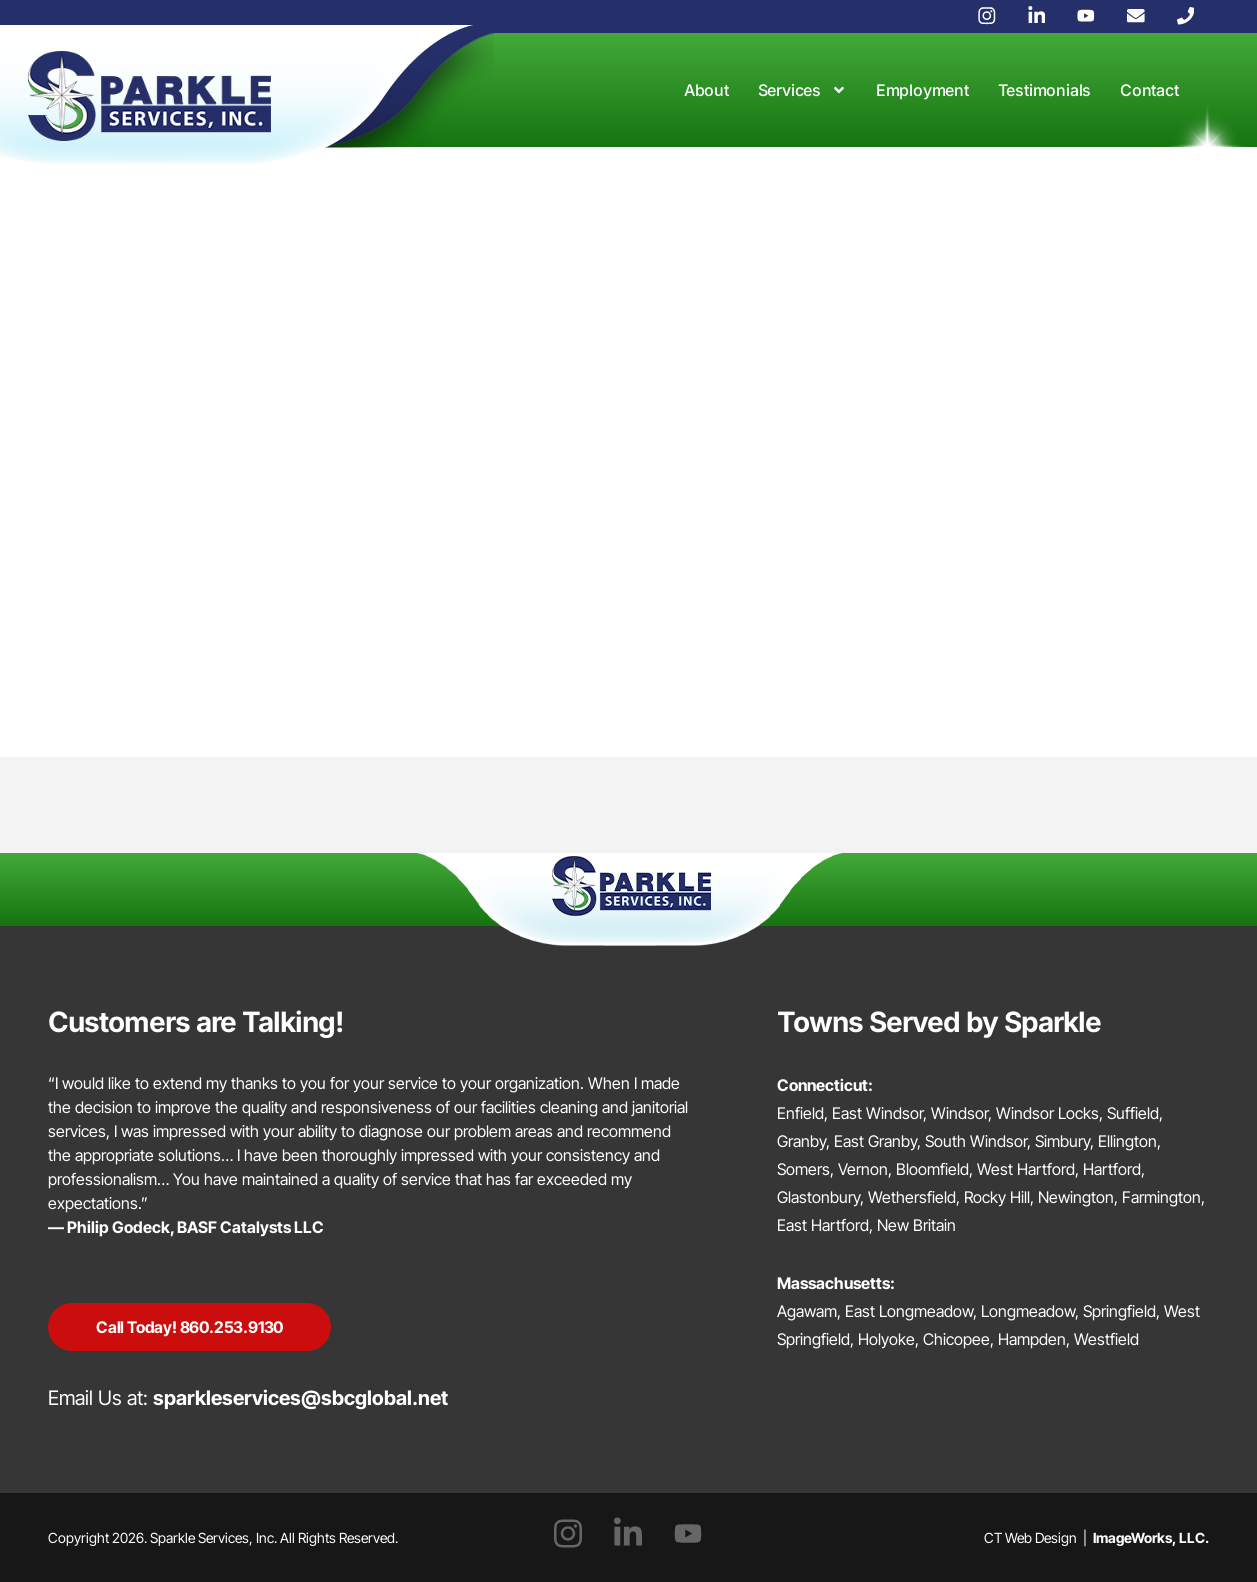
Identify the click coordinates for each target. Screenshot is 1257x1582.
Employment (922, 90)
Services (802, 90)
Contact (1149, 90)
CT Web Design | (1096, 1537)
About (706, 90)
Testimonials (1045, 90)
